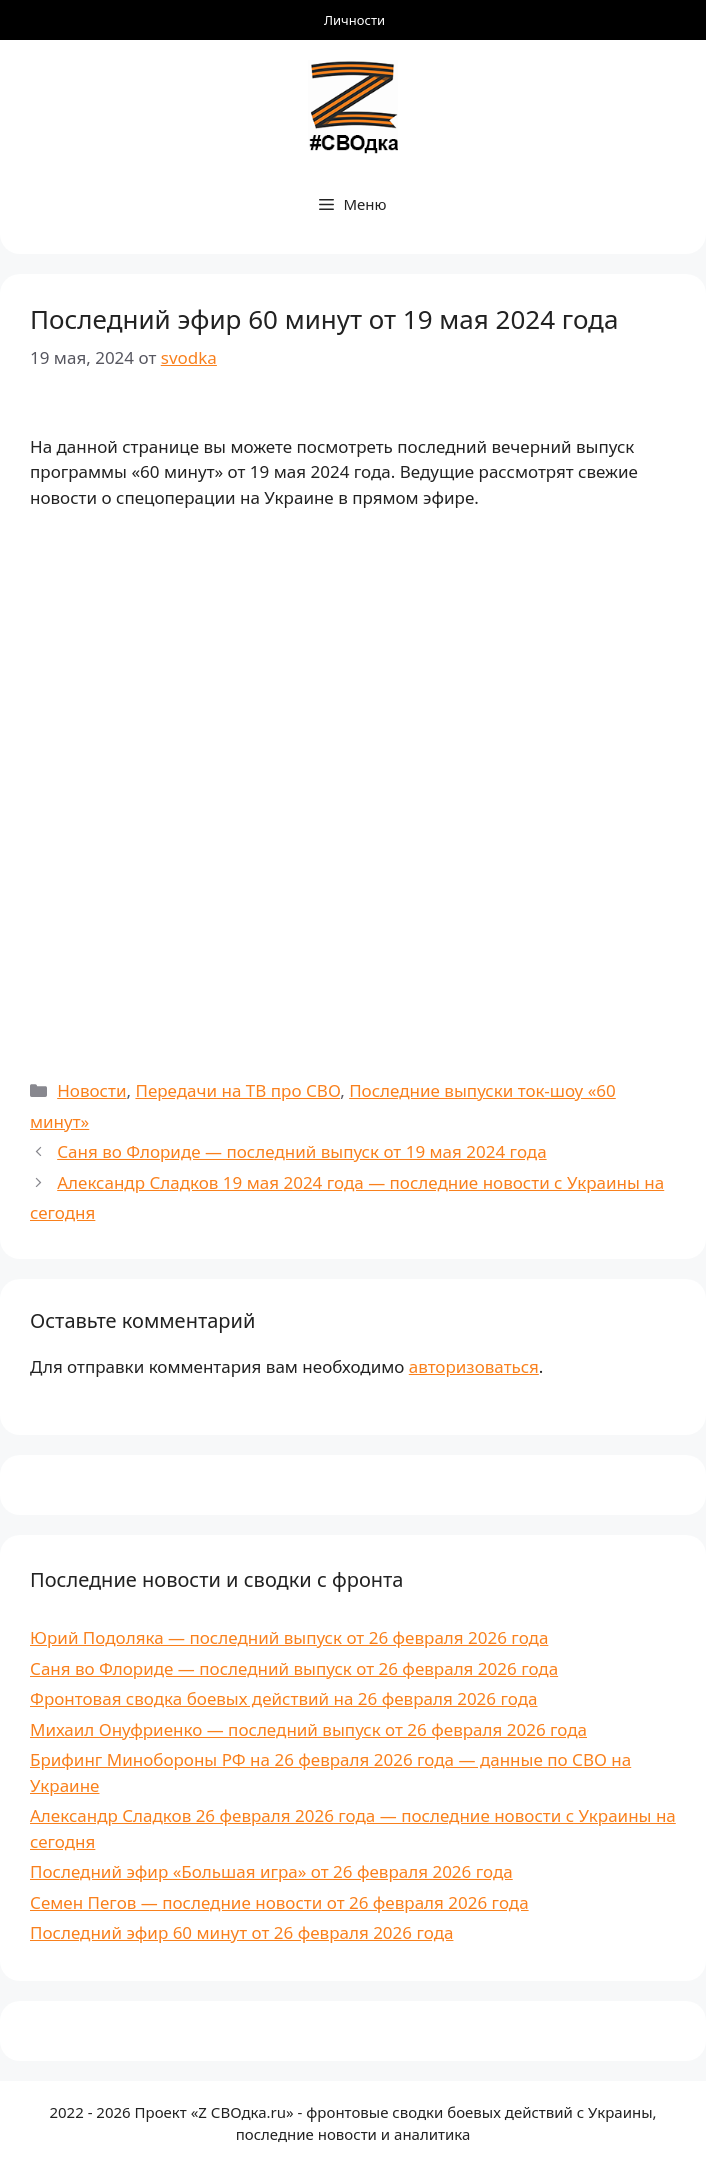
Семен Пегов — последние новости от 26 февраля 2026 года (279, 1902)
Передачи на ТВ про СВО (237, 1090)
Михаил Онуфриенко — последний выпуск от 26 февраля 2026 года (308, 1729)
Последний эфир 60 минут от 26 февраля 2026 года (241, 1932)
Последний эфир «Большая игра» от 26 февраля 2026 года (271, 1871)
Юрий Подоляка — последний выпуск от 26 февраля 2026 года (289, 1637)
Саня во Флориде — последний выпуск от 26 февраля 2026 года (294, 1668)
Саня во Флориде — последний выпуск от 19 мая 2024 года (301, 1151)
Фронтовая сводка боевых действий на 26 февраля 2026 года (283, 1698)
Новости (91, 1090)
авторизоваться (474, 1366)
